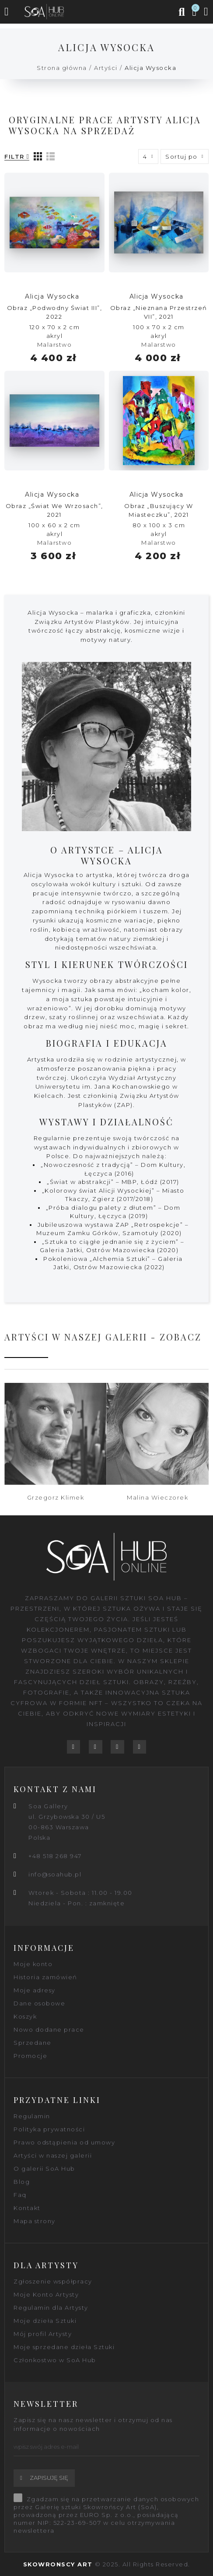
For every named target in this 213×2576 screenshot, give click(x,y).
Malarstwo (54, 344)
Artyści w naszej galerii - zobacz (103, 1337)
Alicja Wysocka (52, 296)
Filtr (14, 156)
